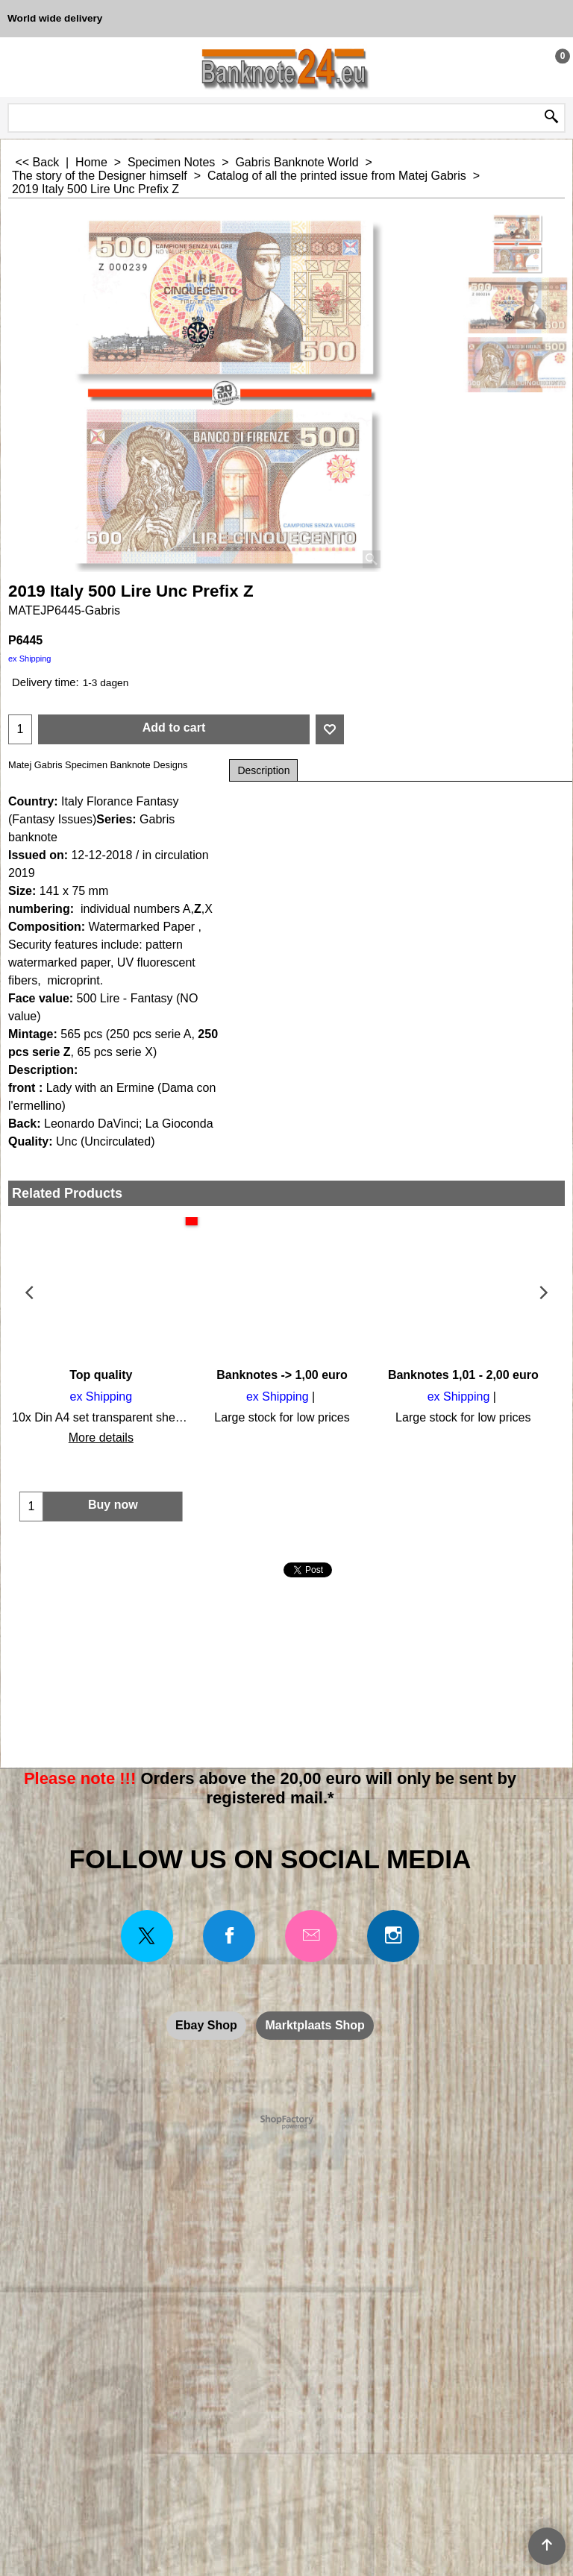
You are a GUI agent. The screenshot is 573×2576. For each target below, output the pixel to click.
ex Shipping (29, 658)
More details (98, 1437)
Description (263, 770)
